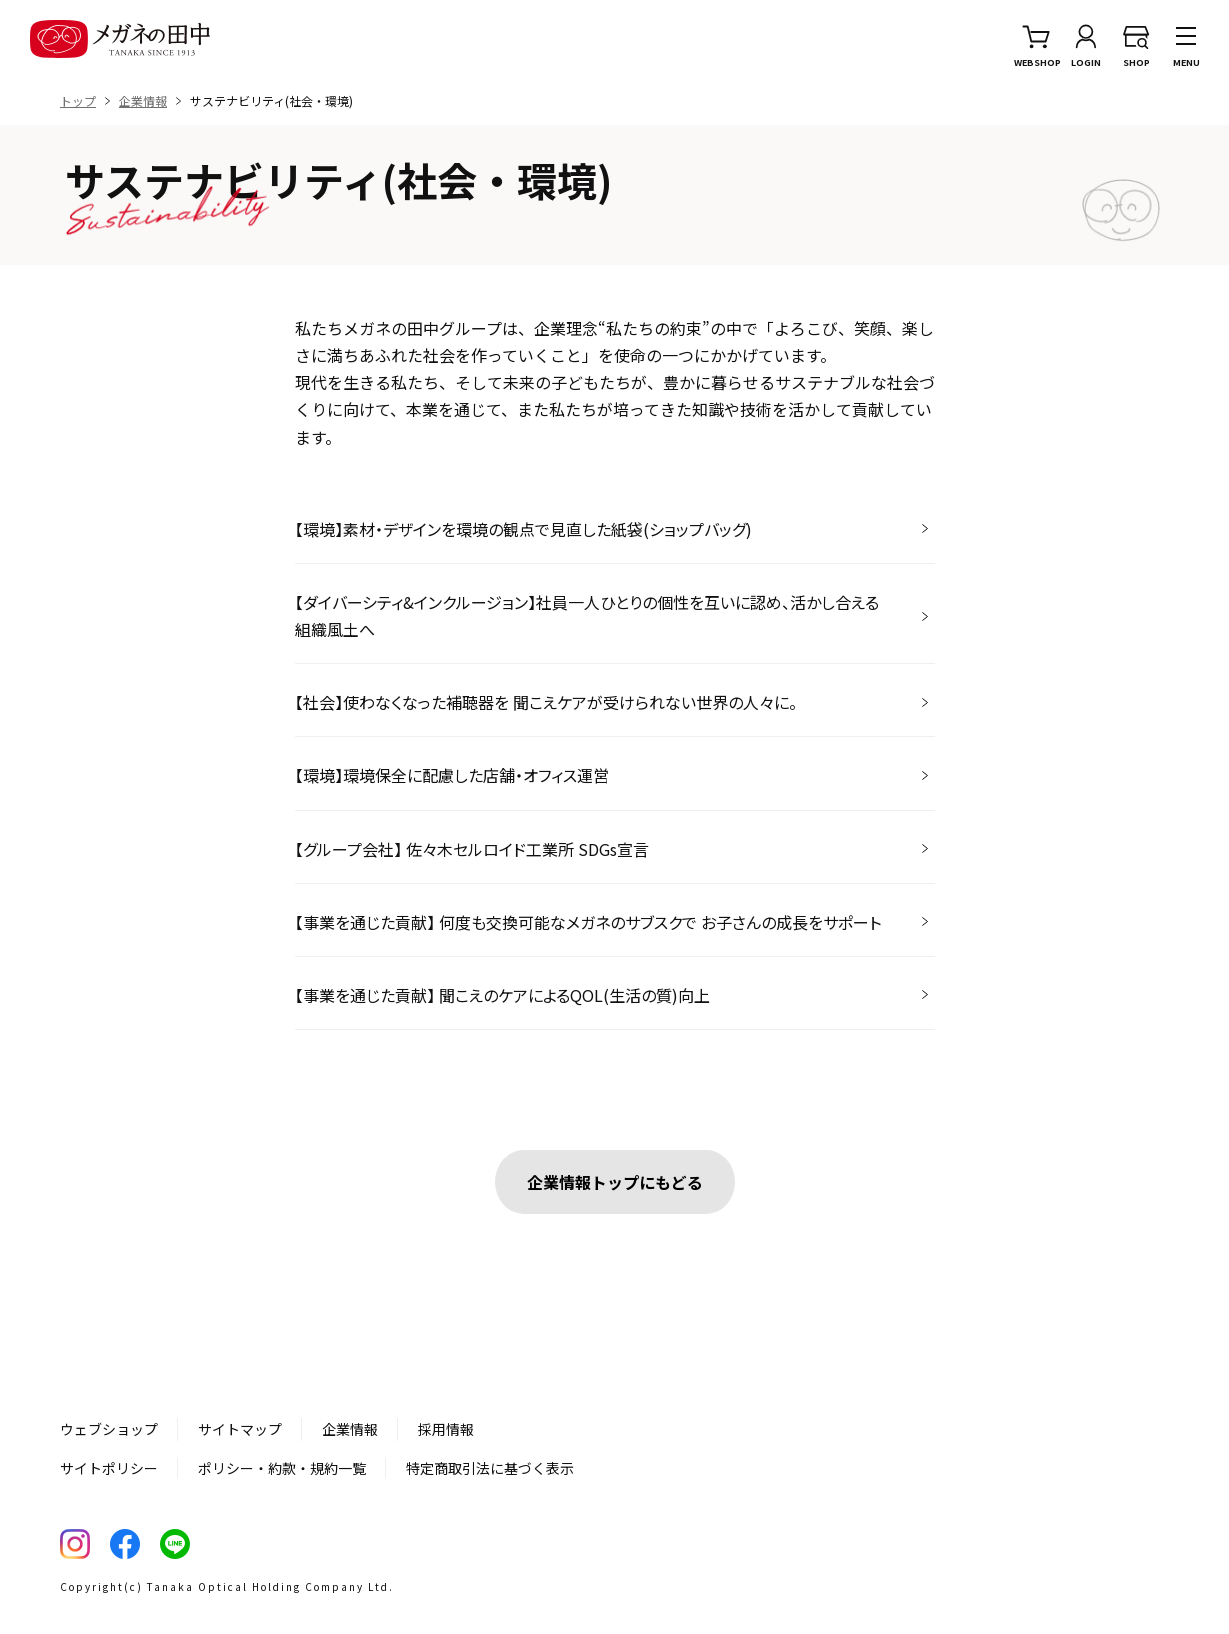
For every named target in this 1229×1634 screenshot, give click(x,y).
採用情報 (446, 1429)
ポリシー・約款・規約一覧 (282, 1468)
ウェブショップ (109, 1429)
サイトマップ (240, 1429)
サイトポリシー (109, 1468)
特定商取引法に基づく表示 (490, 1468)
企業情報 (350, 1429)
